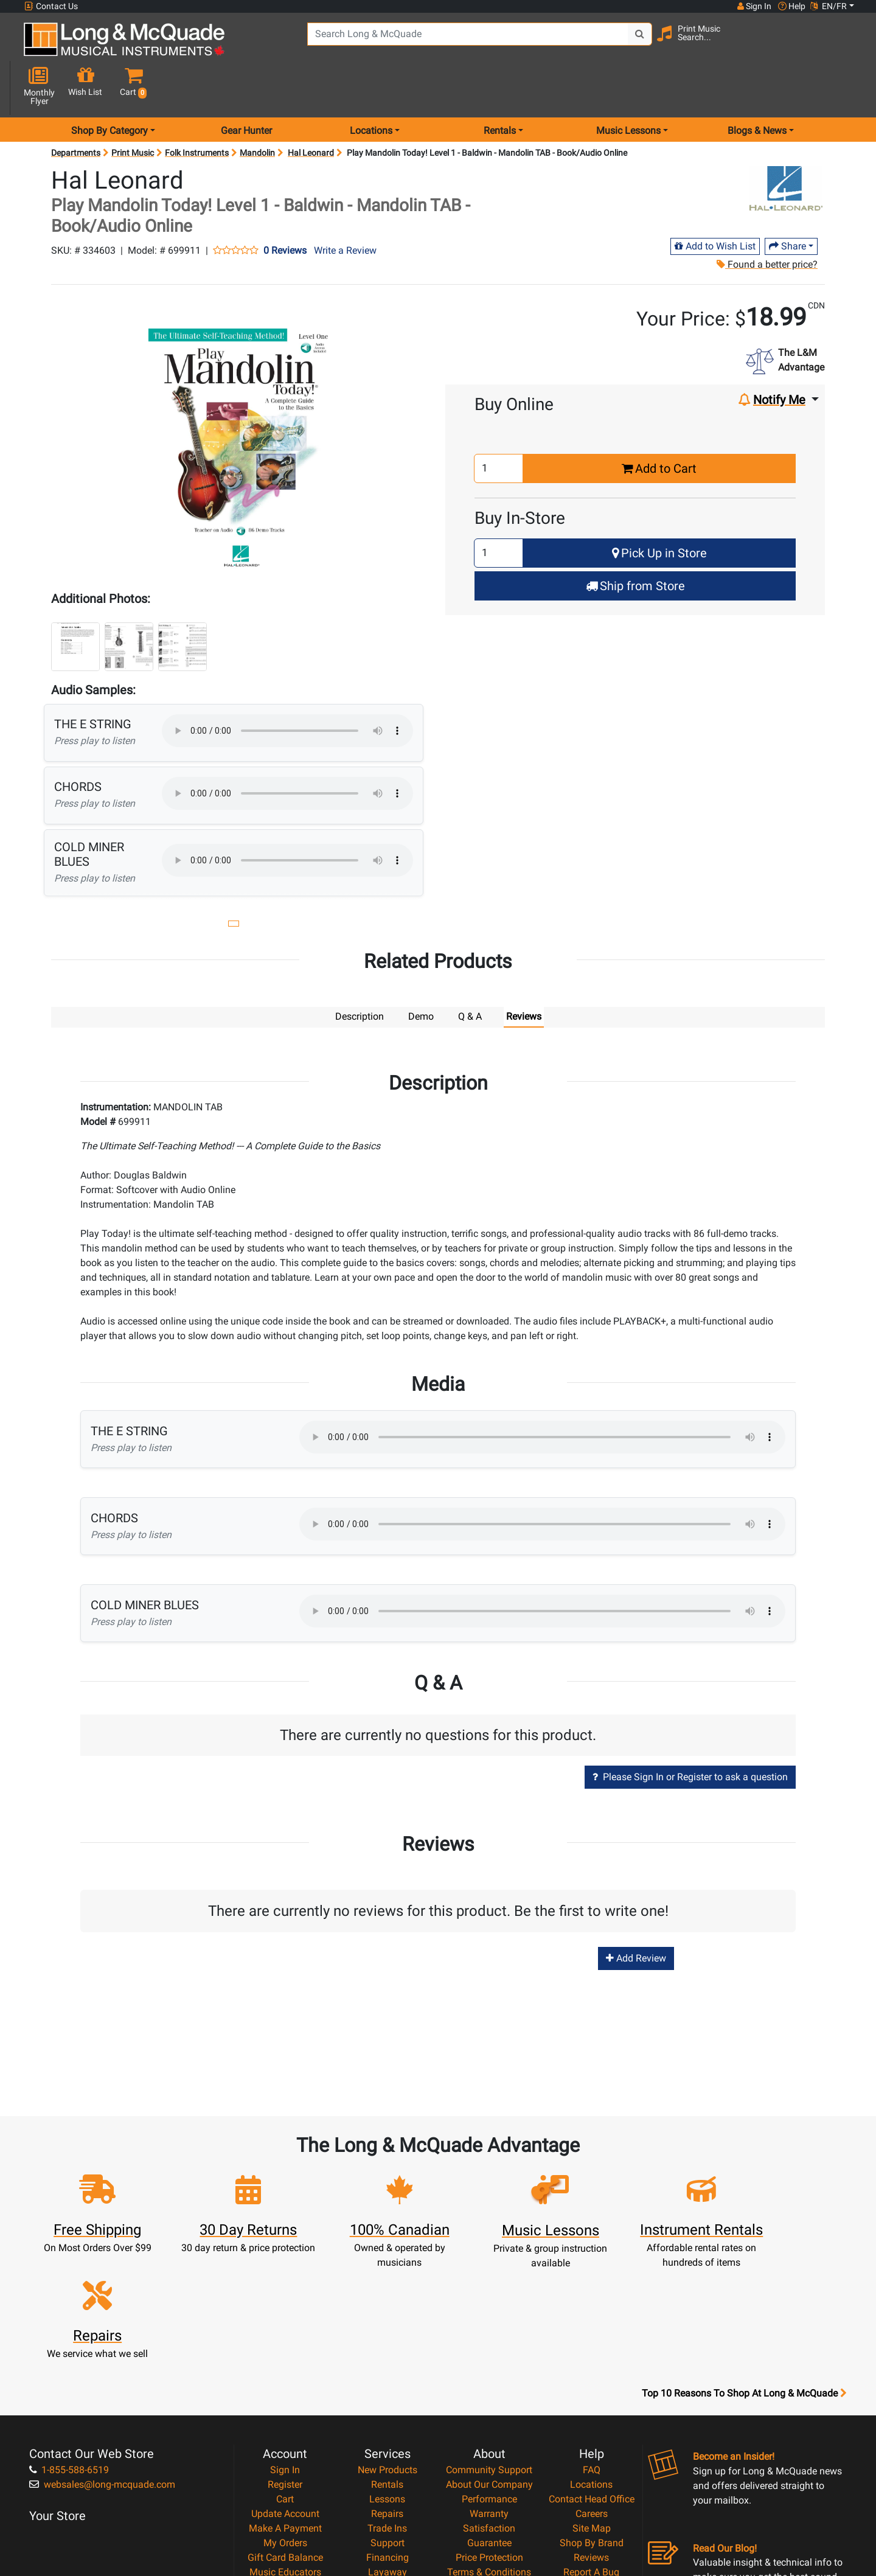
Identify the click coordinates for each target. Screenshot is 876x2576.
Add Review (636, 1914)
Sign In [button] (754, 6)
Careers (591, 2378)
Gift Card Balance (285, 2422)
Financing (387, 2422)
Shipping (387, 2451)
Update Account (285, 2378)
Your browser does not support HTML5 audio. (287, 687)
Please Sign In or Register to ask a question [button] (690, 1733)
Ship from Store (635, 542)
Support (387, 2407)
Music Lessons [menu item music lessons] (628, 87)
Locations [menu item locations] (371, 87)
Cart (285, 2363)
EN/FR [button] (828, 6)
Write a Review (345, 207)
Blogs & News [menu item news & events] (757, 87)
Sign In (285, 2334)
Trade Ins (387, 2392)
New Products (387, 2334)
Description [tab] (359, 973)
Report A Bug (591, 2436)
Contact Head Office (591, 2363)
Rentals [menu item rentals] (500, 87)
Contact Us (51, 6)
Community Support (489, 2334)
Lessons (387, 2363)
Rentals (387, 2349)
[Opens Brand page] (785, 145)
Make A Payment (285, 2392)
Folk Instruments (197, 109)
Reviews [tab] (523, 973)
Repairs (387, 2378)
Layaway (387, 2436)
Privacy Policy (489, 2451)
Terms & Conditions (489, 2436)
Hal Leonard (311, 109)
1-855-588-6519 (69, 2334)
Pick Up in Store (659, 510)
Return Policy (489, 2465)
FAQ (591, 2334)
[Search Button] (627, 42)
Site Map (591, 2392)
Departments (75, 109)
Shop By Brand (592, 2407)
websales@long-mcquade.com (102, 2349)
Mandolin (257, 109)
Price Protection (489, 2422)
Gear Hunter (246, 87)
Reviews (591, 2422)
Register (285, 2349)
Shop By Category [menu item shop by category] (109, 87)
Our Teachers (489, 2480)
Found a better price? (766, 221)
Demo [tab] (421, 973)
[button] (845, 44)
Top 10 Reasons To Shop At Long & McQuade (744, 2258)
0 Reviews (285, 207)
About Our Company (489, 2349)
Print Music (132, 109)
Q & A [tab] (470, 973)
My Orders (285, 2407)
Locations (591, 2349)
